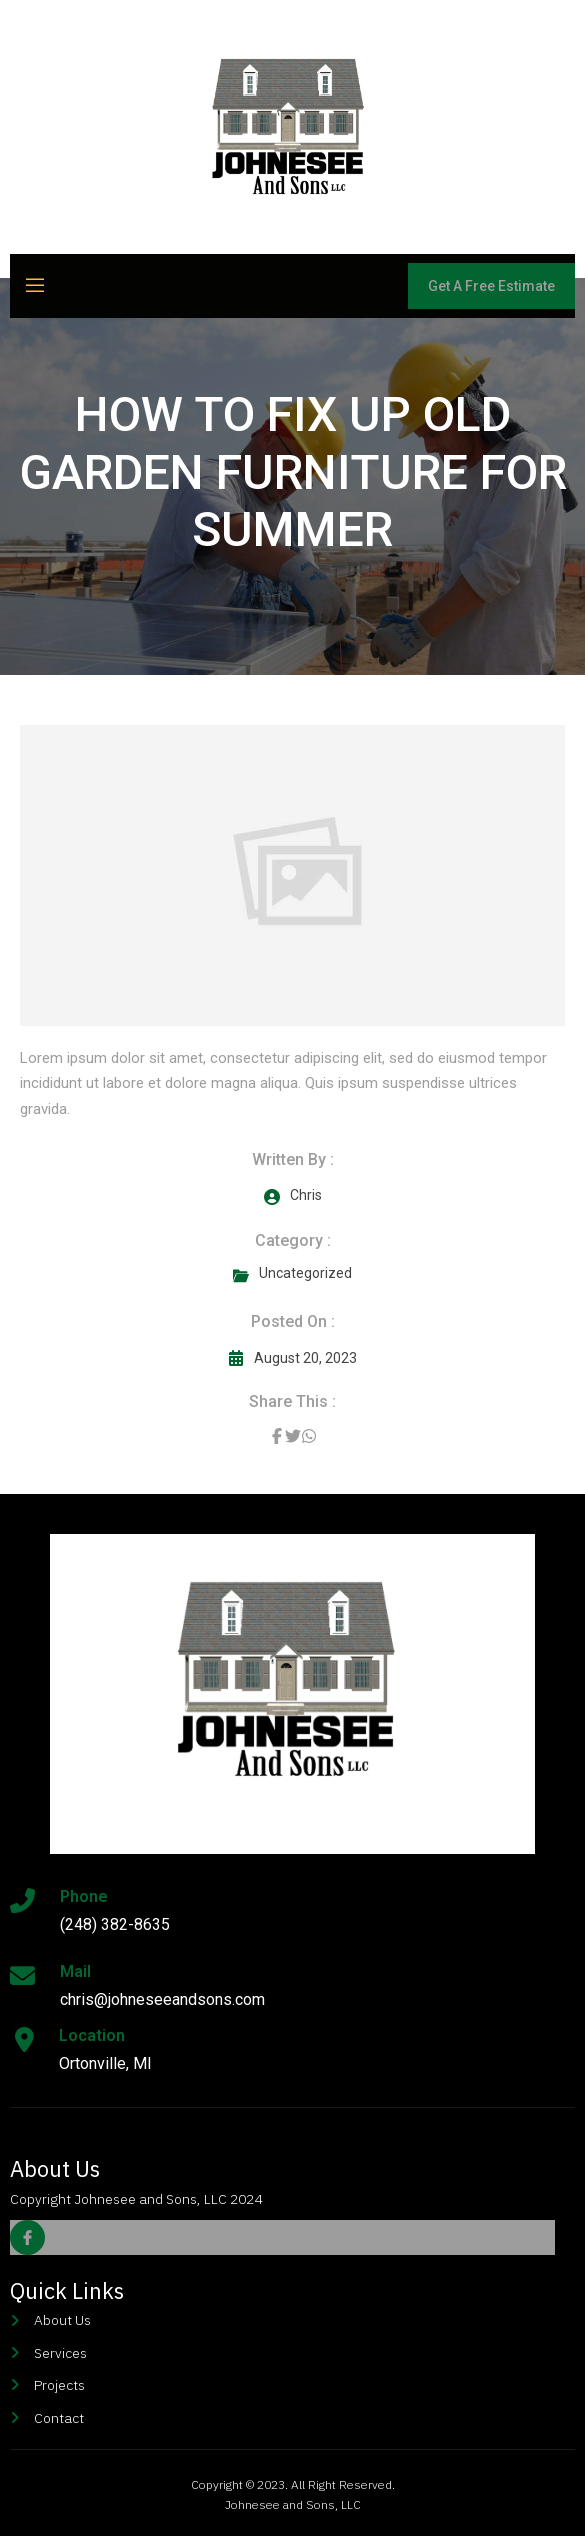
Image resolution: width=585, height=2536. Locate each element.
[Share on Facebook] (277, 1436)
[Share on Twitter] (293, 1436)
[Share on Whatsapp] (309, 1436)
